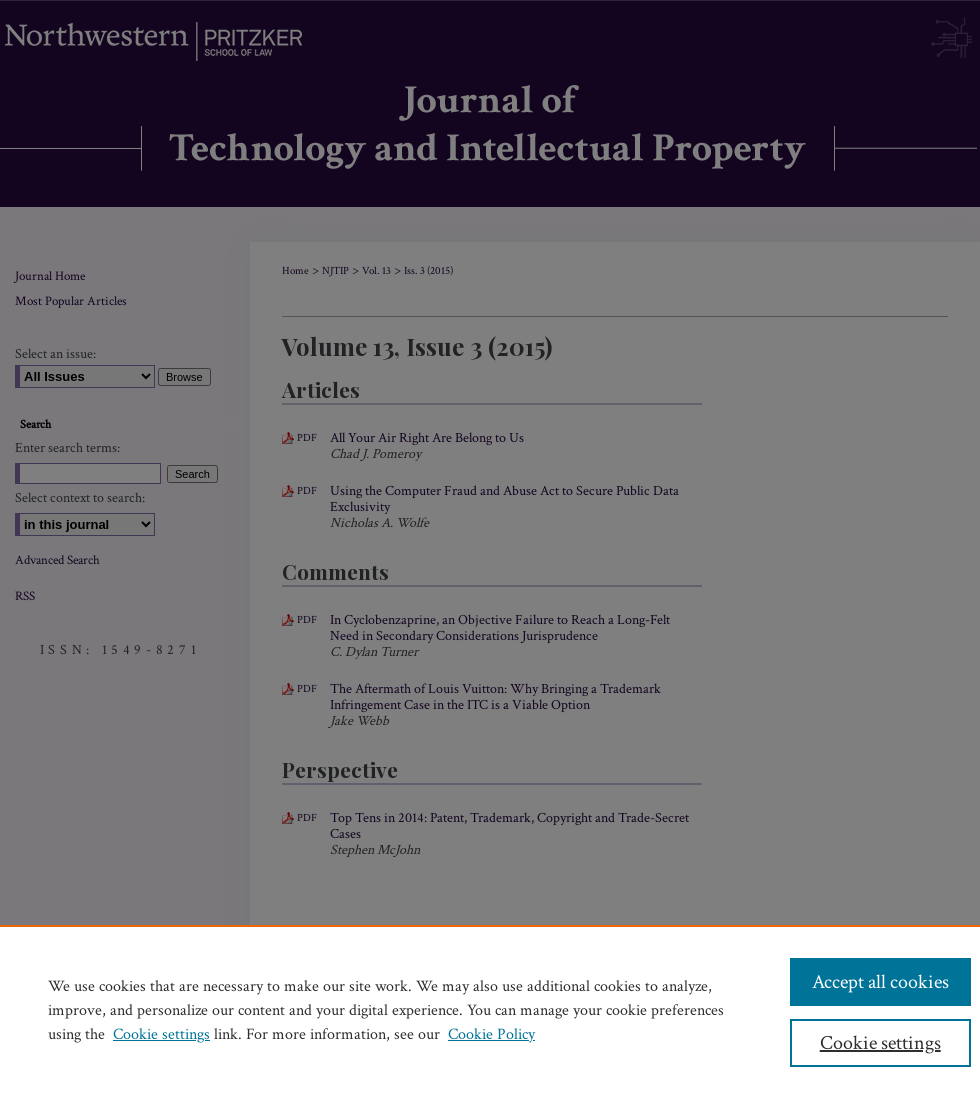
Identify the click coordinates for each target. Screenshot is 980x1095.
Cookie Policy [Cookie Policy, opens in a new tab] (491, 1034)
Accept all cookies (880, 982)
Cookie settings (161, 1034)
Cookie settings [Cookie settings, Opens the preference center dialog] (880, 1043)
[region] (490, 1010)
